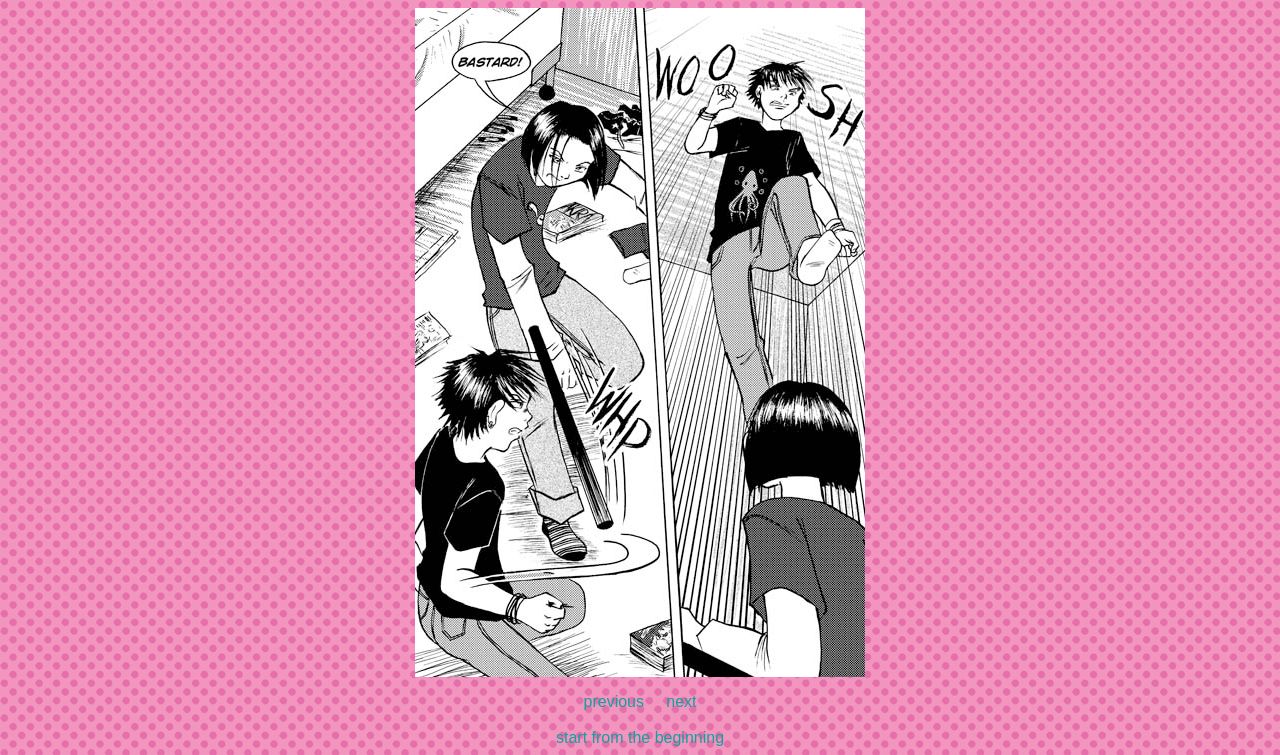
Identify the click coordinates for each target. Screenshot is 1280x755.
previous (614, 701)
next (681, 701)
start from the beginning (640, 737)
